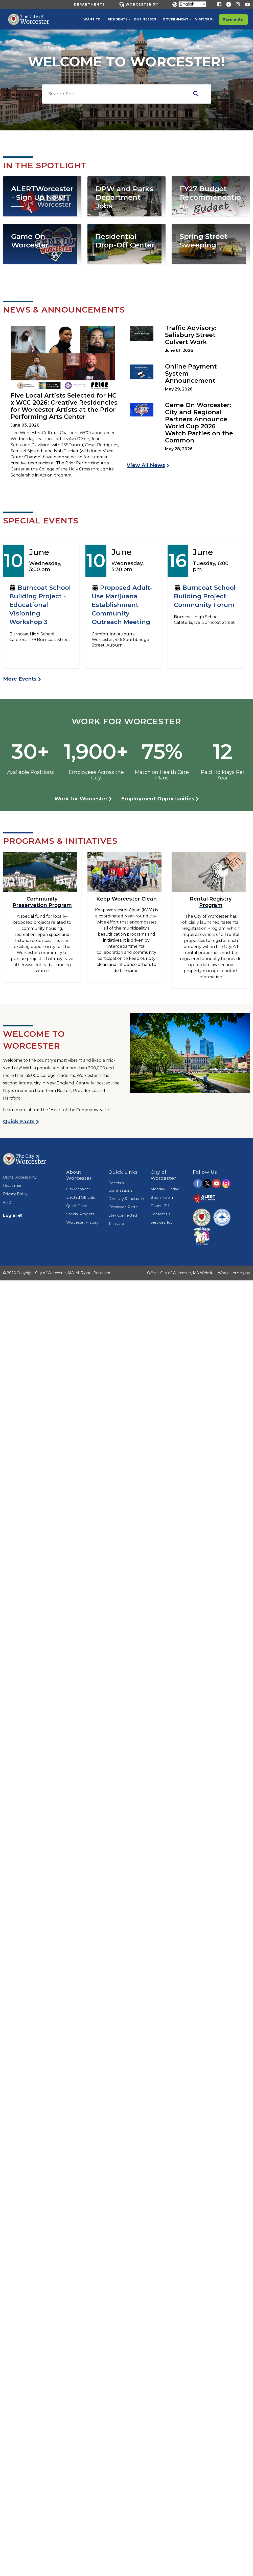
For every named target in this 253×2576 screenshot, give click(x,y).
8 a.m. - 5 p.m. (163, 1197)
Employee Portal (123, 1207)
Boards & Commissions (120, 1187)
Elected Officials (80, 1197)
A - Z (7, 1202)
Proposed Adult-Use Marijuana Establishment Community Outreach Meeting (122, 605)
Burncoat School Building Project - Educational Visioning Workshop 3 (40, 605)
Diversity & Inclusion (126, 1198)
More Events (20, 679)
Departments (89, 4)
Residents (118, 19)
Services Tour (162, 1222)
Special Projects (80, 1214)
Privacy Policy (15, 1194)
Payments (233, 19)
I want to (91, 19)
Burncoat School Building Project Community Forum (204, 596)
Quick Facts (76, 1205)
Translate (116, 1223)
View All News (146, 465)
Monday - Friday (165, 1189)
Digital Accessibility (20, 1177)
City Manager (78, 1189)
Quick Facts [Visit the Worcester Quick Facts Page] (19, 1121)
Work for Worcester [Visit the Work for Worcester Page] (80, 799)
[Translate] (192, 4)
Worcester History (82, 1222)
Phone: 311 (160, 1205)
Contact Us (160, 1214)
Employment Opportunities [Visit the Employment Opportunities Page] (157, 799)
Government (175, 19)
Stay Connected (122, 1215)
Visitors (203, 19)
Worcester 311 (142, 4)
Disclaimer (12, 1185)
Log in (10, 1215)
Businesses (145, 19)
